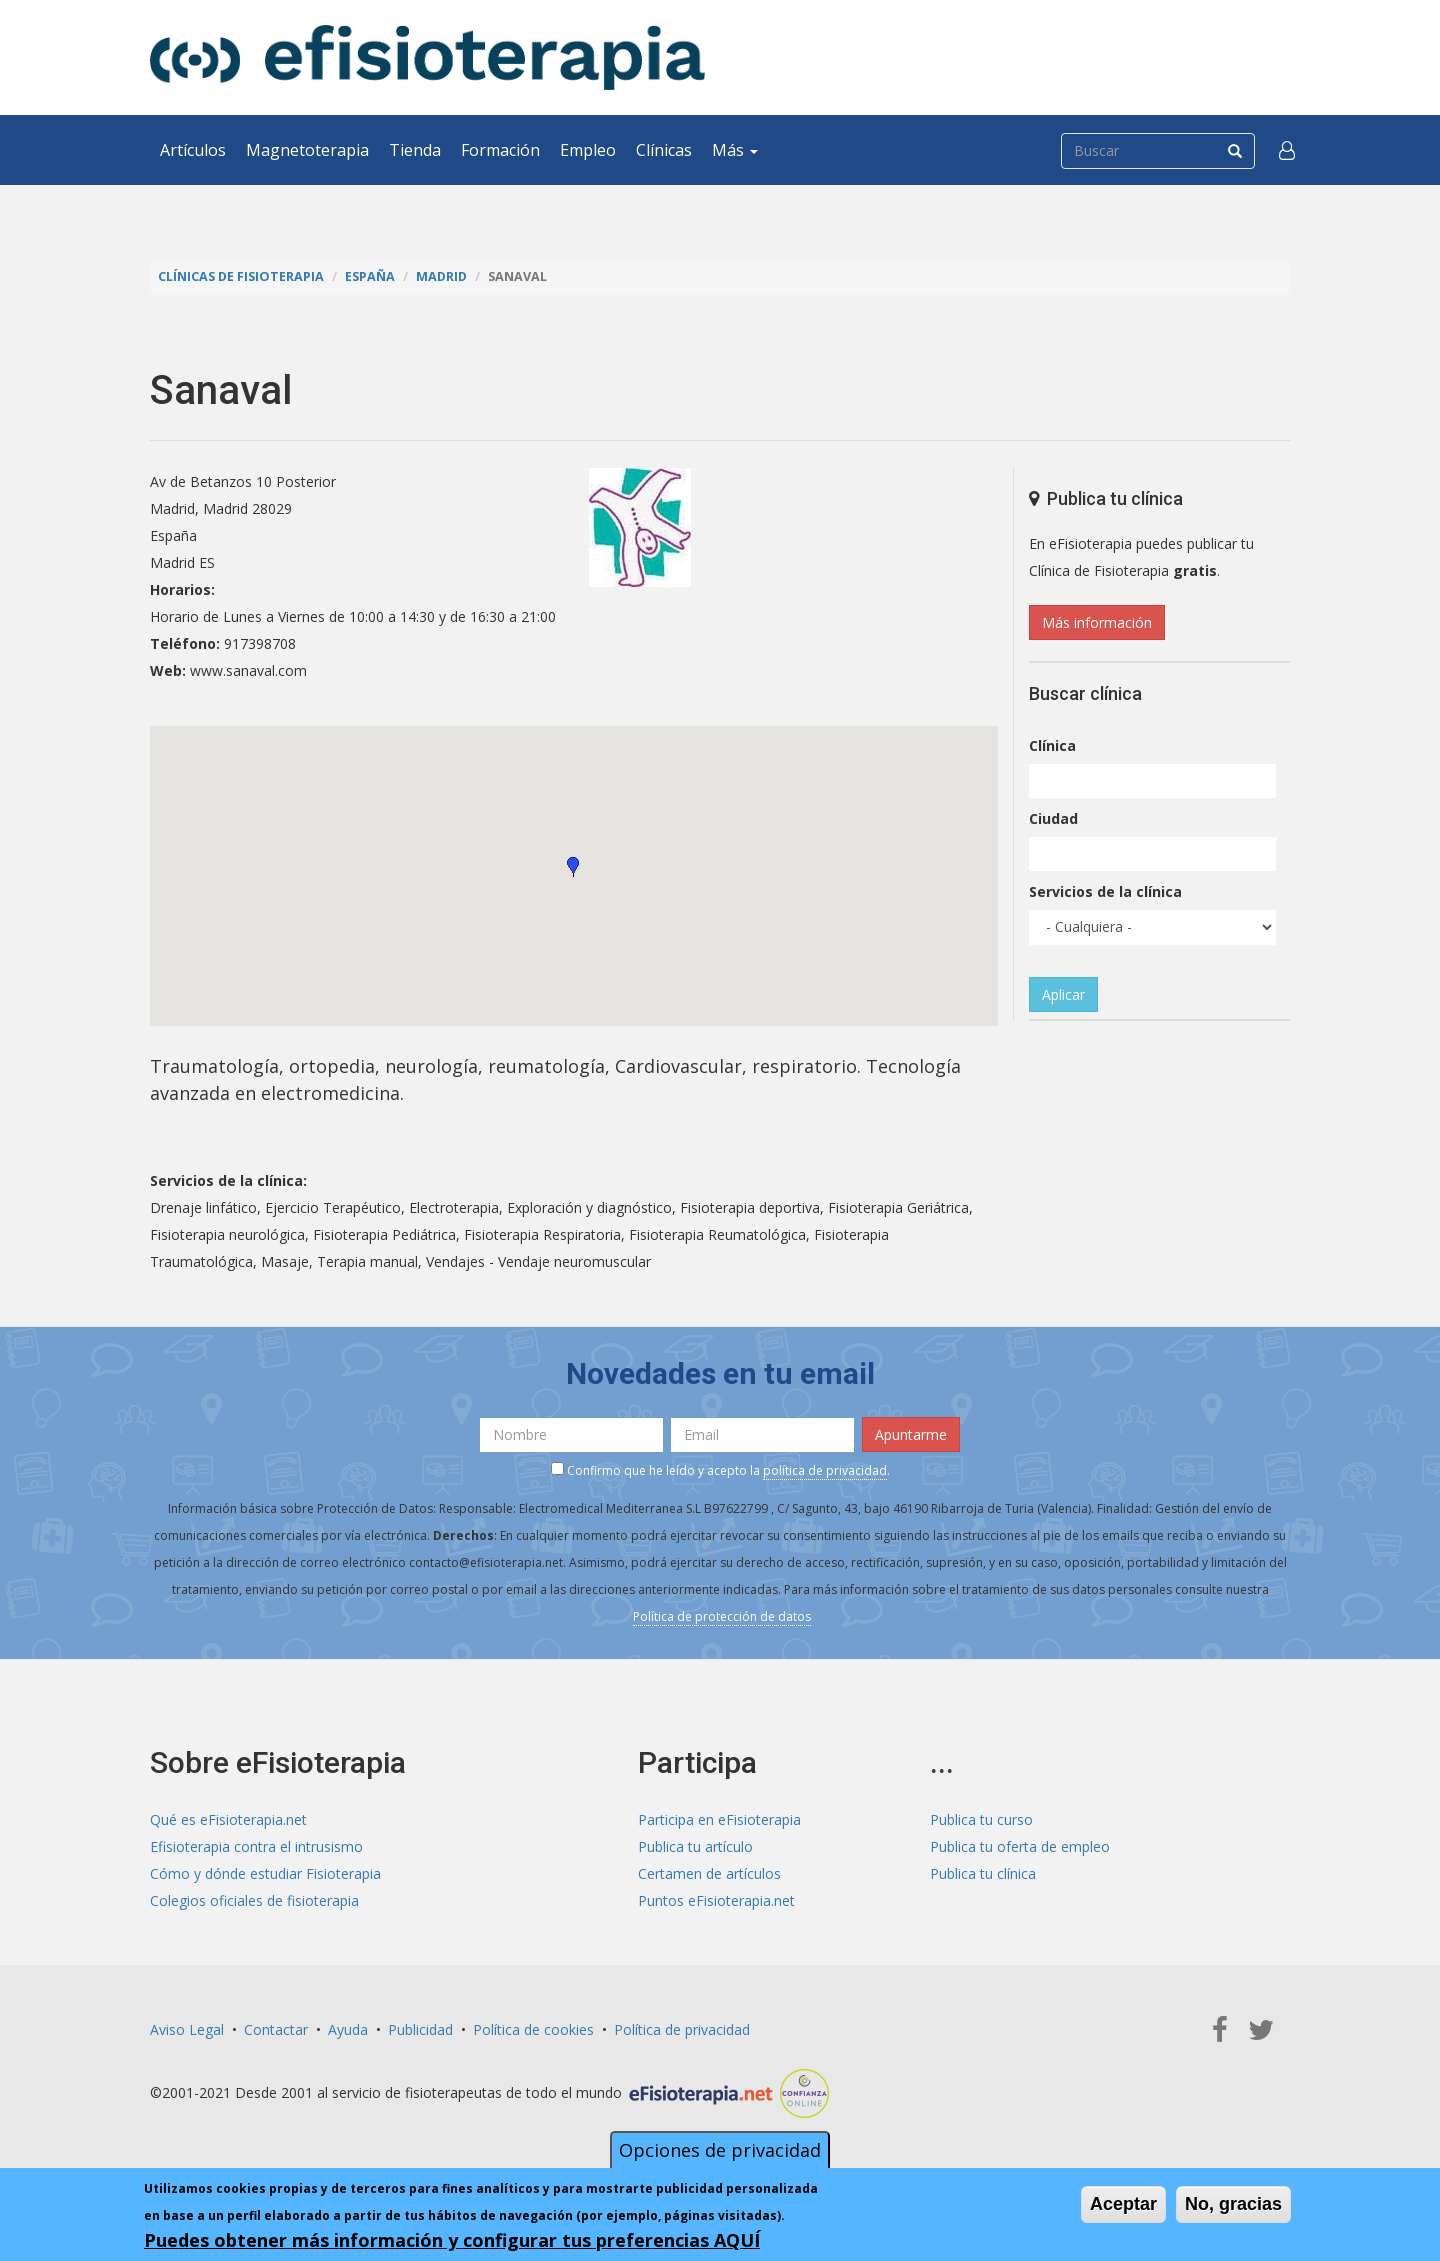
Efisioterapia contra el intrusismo (256, 1846)
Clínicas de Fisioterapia (241, 276)
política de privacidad (825, 1470)
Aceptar (1123, 2204)
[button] (1287, 150)
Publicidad (420, 2029)
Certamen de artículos (709, 1873)
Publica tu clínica (983, 1873)
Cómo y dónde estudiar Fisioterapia (265, 1873)
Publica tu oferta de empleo (1020, 1846)
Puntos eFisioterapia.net (716, 1900)
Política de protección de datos (722, 1616)
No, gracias (1233, 2204)
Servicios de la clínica (1105, 891)
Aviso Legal (187, 2029)
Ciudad (1053, 818)
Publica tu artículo (695, 1846)
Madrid (441, 276)
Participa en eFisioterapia (719, 1819)
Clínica (1052, 745)
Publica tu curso (981, 1819)
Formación (500, 150)
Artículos (193, 150)
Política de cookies (533, 2029)
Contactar (276, 2029)
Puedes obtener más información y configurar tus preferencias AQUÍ (452, 2240)
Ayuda (348, 2029)
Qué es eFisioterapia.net (228, 1819)
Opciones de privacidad (720, 2150)
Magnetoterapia (307, 150)
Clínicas (664, 150)
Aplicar (1063, 994)
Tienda (415, 150)
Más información (1097, 622)
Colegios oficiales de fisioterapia (254, 1900)
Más (735, 150)
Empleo (588, 150)
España (370, 276)
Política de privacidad (682, 2029)
